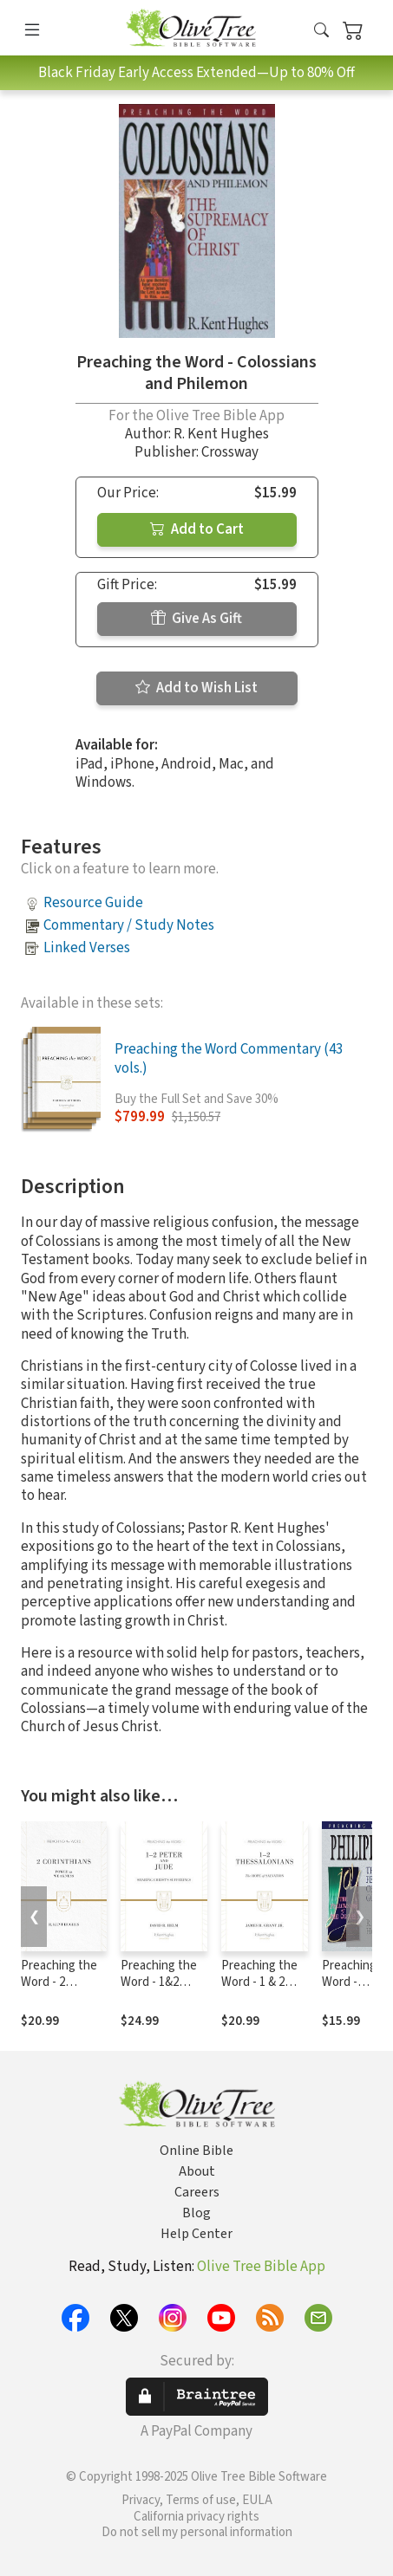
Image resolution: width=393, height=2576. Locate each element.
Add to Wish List (196, 688)
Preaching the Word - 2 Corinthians (59, 1982)
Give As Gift (196, 618)
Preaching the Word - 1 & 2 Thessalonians (260, 1982)
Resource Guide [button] (93, 902)
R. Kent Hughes (221, 434)
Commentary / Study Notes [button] (128, 925)
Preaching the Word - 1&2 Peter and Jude (162, 1982)
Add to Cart (197, 529)
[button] (321, 31)
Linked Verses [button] (86, 948)
